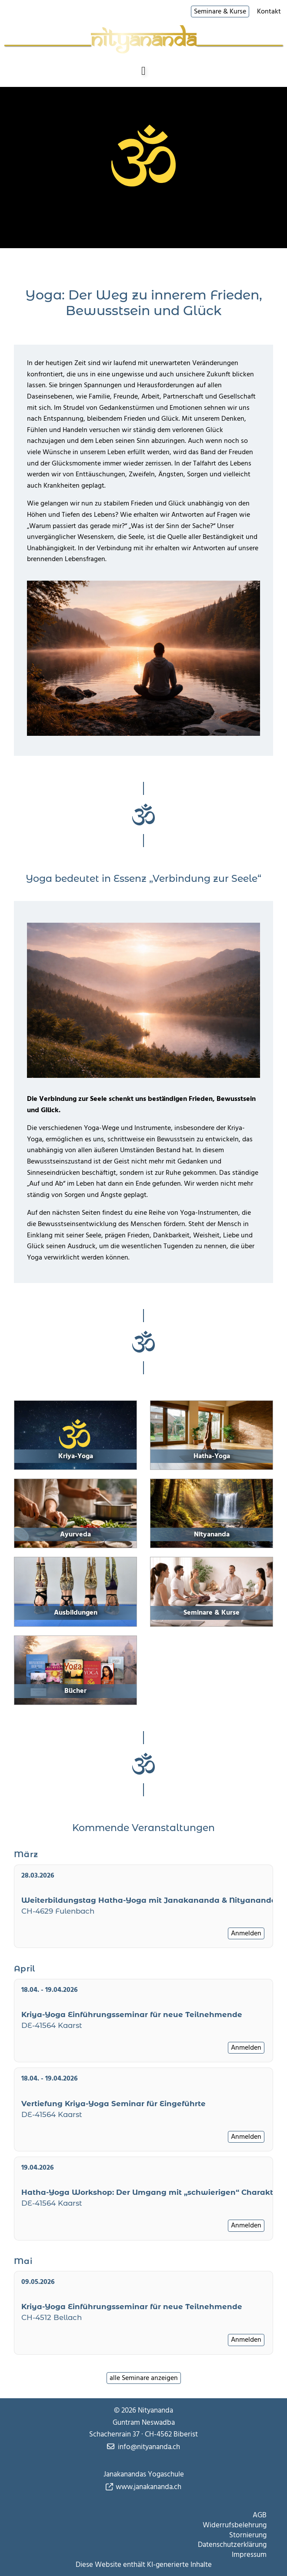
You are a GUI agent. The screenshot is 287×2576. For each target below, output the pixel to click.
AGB (260, 2515)
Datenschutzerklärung (232, 2545)
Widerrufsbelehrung (235, 2525)
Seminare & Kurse (220, 11)
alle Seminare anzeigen (144, 2377)
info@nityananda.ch (149, 2447)
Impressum (249, 2555)
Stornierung (248, 2535)
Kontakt (269, 11)
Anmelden (246, 1933)
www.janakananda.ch (148, 2487)
